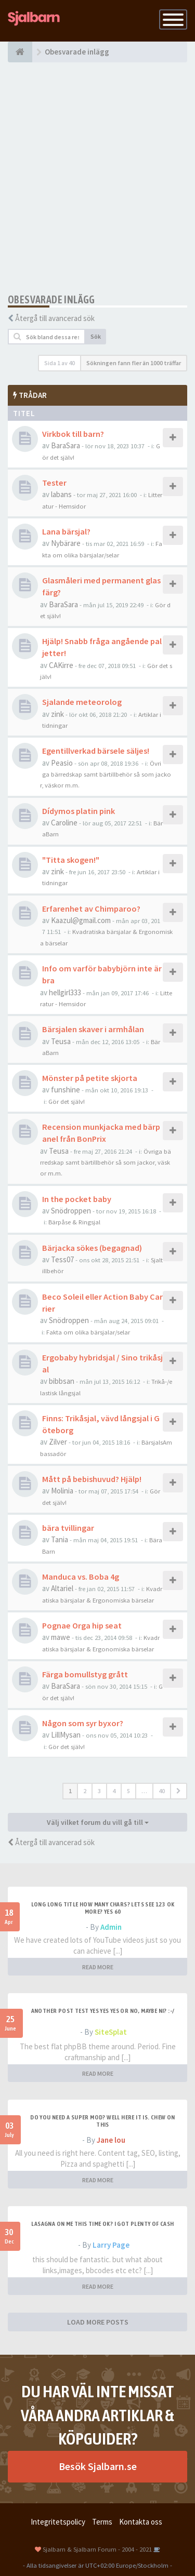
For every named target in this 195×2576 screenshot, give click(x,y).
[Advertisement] (97, 178)
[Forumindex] (20, 52)
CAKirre (61, 665)
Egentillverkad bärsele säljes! (95, 750)
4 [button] (113, 1791)
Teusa (61, 1041)
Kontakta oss (140, 2522)
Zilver (58, 1442)
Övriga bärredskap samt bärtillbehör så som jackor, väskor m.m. (105, 774)
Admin (111, 1927)
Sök (95, 336)
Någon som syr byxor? (82, 1723)
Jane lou (111, 2140)
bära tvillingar (68, 1528)
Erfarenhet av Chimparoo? (91, 908)
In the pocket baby (76, 1199)
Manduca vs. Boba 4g (80, 1576)
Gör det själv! (66, 1101)
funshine (65, 1090)
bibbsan (61, 1381)
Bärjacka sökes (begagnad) (92, 1248)
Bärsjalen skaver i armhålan (93, 1029)
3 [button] (99, 1791)
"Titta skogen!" (70, 860)
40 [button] (162, 1791)
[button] (178, 1791)
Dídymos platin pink (78, 811)
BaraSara (65, 445)
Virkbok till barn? (73, 434)
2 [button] (84, 1791)
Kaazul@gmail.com (81, 920)
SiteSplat (111, 2032)
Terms (102, 2522)
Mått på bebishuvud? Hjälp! (91, 1479)
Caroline (64, 822)
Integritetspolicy (58, 2522)
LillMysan (66, 1735)
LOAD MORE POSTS (97, 2322)
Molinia (62, 1491)
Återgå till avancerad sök (55, 318)
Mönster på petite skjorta (89, 1078)
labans (61, 494)
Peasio (62, 763)
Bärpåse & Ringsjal (74, 1222)
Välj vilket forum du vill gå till (98, 1822)
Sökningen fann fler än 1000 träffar (133, 363)
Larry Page (111, 2245)
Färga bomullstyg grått (85, 1674)
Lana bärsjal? (66, 531)
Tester (54, 482)
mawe (60, 1637)
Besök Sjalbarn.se (98, 2466)
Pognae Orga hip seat (82, 1625)
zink (57, 714)
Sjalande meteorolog (82, 702)
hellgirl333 (65, 992)
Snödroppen (71, 1211)
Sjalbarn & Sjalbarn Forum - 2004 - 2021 (97, 2549)
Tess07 (62, 1259)
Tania (59, 1539)
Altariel (62, 1588)
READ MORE (97, 1967)
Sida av (59, 363)
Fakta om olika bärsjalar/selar (88, 1332)
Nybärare (66, 543)
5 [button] (128, 1791)
